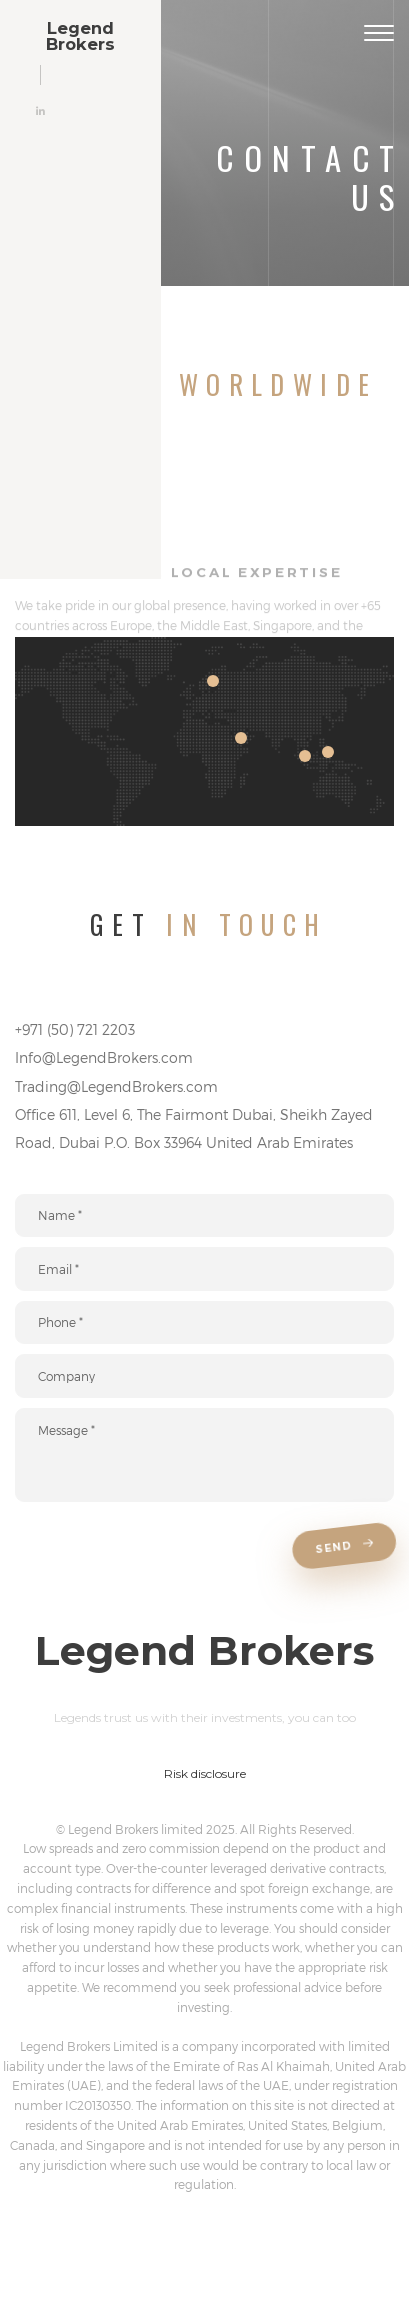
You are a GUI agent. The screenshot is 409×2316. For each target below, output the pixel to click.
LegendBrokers (80, 36)
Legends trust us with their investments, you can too (205, 1717)
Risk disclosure (205, 1773)
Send (344, 1547)
